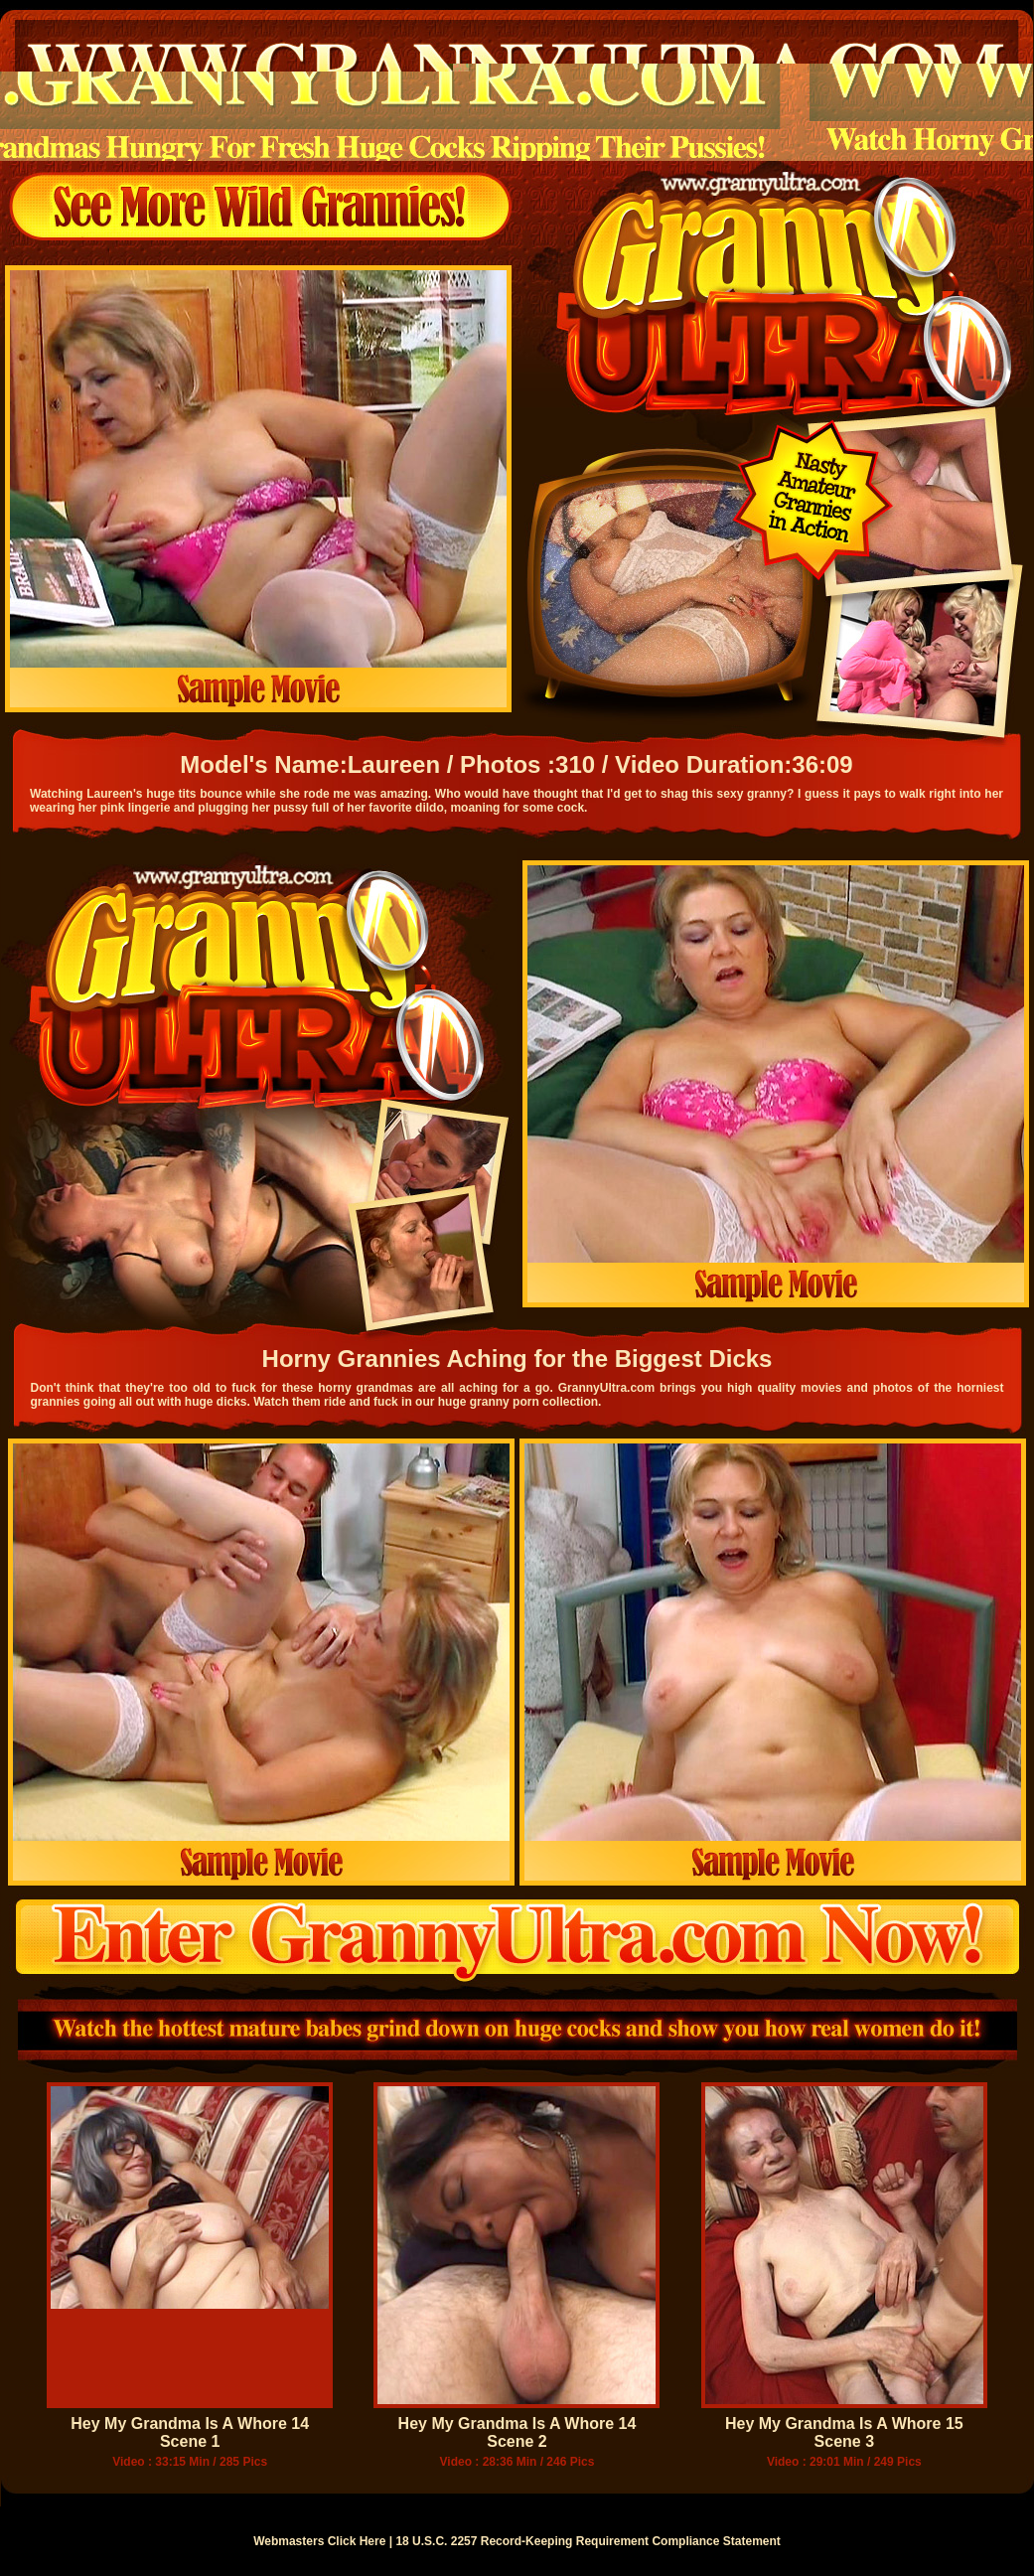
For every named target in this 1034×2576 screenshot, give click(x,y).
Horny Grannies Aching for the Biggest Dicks (517, 1358)
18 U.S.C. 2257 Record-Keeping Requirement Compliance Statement (587, 2541)
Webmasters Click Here (319, 2541)
